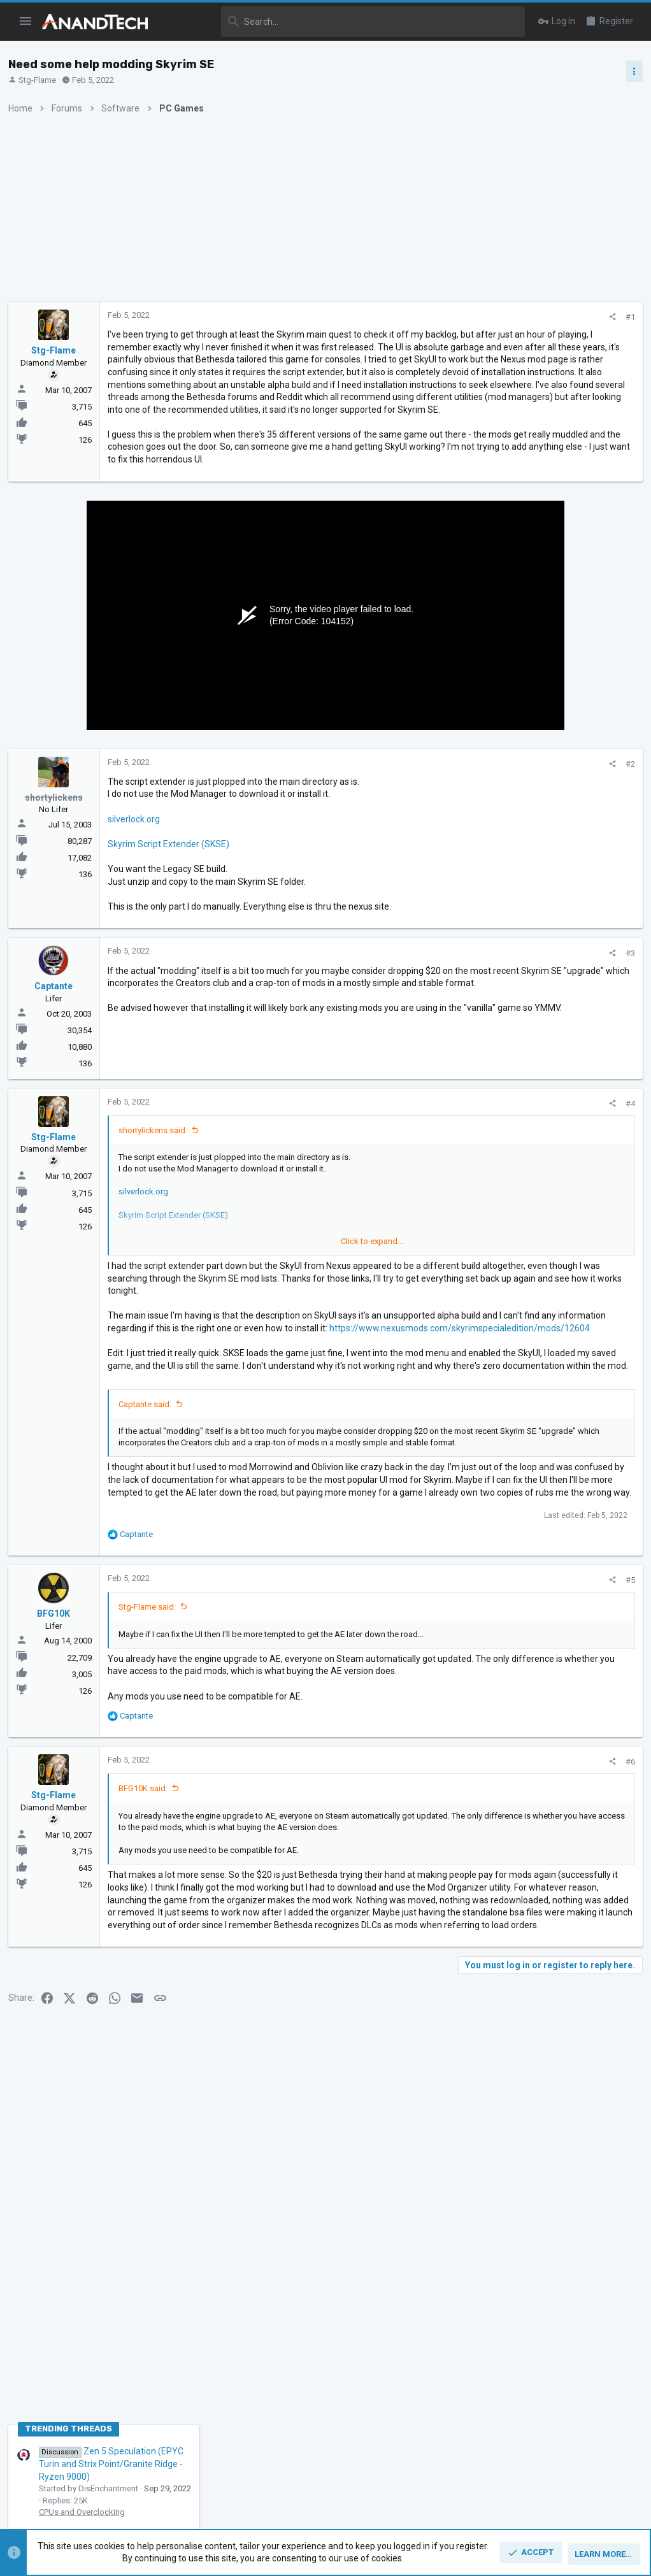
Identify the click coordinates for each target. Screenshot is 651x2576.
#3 (422, 1028)
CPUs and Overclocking (521, 773)
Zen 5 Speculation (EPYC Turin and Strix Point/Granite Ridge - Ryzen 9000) (550, 726)
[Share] (404, 317)
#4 (422, 1178)
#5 (422, 1766)
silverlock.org (138, 894)
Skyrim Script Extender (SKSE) (173, 918)
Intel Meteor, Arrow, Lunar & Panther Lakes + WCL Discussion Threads (552, 812)
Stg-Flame (42, 80)
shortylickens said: (157, 1205)
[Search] (345, 21)
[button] (26, 21)
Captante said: (149, 1541)
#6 (422, 1972)
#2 (422, 838)
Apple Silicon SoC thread (550, 959)
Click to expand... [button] (270, 1315)
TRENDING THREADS (507, 691)
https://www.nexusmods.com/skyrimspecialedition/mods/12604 (242, 1440)
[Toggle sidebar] (630, 71)
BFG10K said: (147, 1999)
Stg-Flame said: (151, 1793)
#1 (422, 317)
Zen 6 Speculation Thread (548, 1020)
